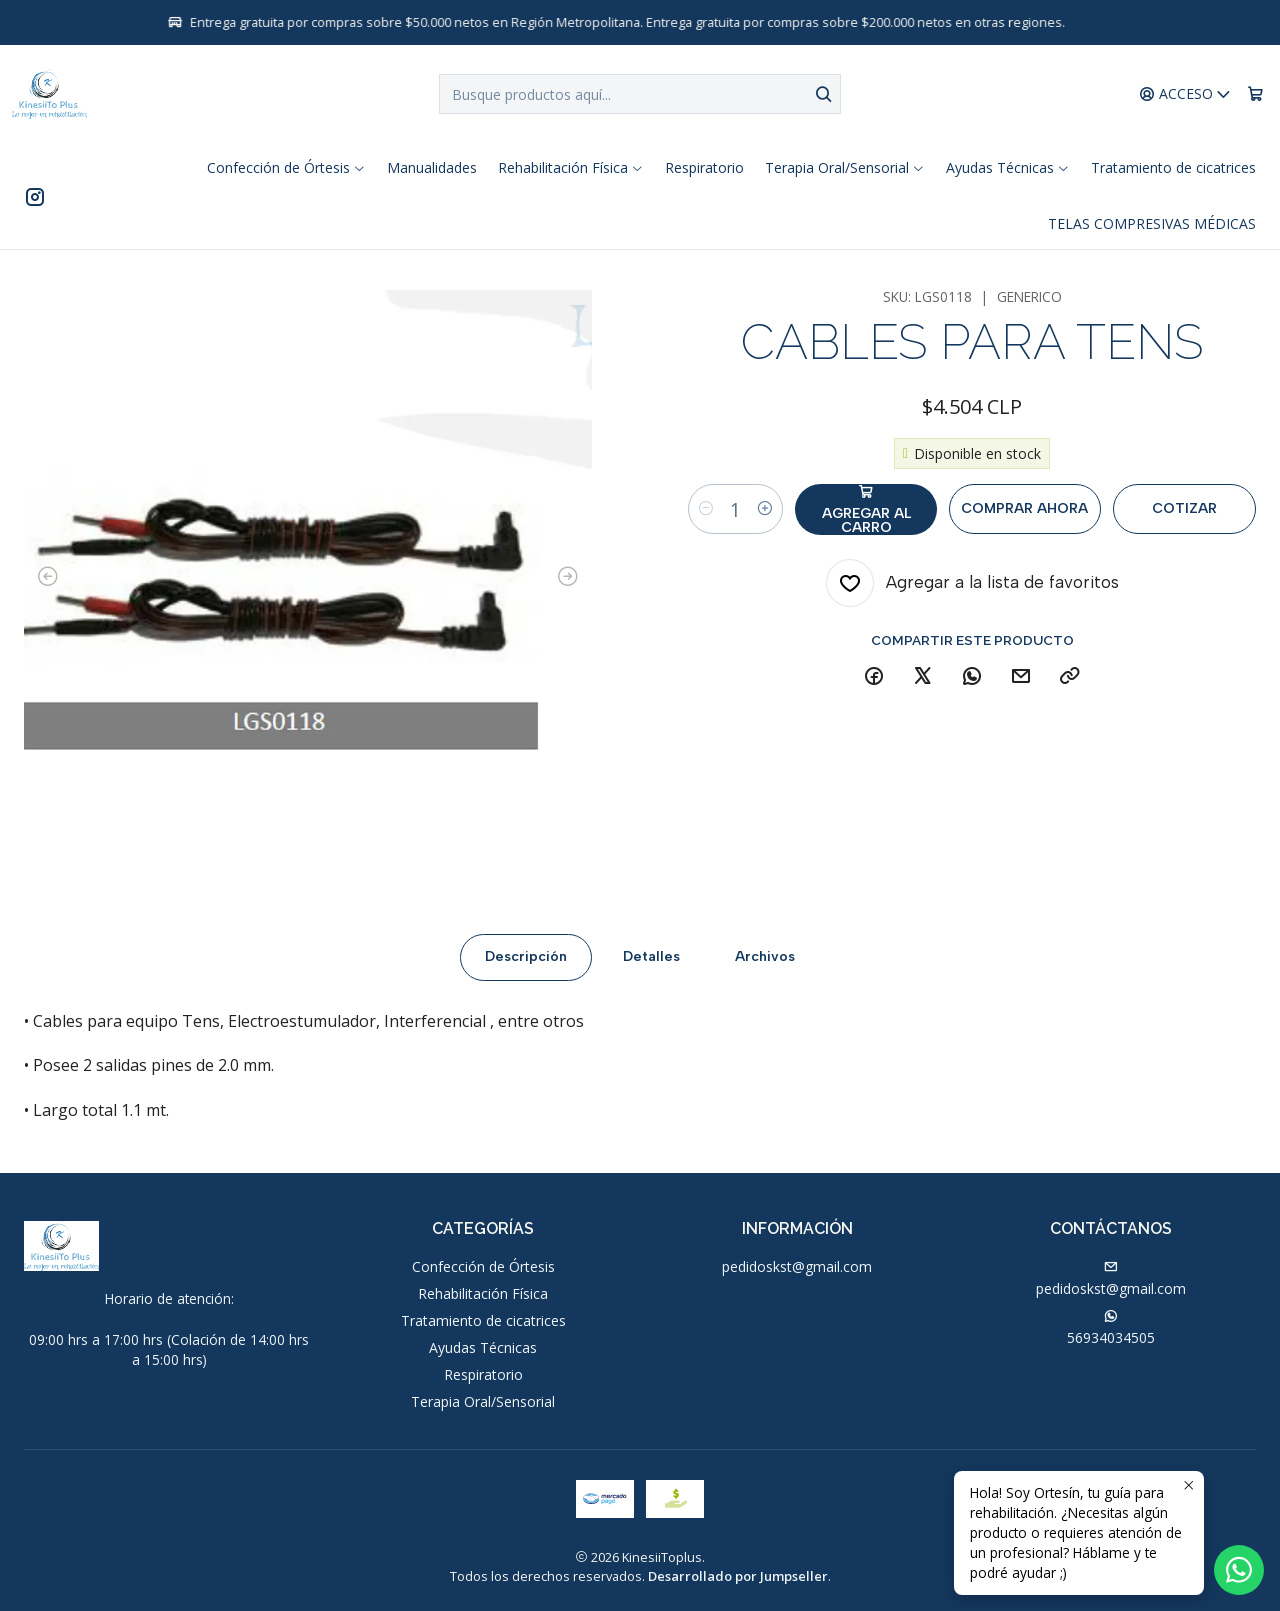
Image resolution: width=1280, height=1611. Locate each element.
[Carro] (1255, 94)
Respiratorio (483, 1374)
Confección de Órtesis (483, 1266)
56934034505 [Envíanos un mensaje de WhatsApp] (1111, 1328)
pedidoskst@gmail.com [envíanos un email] (1111, 1279)
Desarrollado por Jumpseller (738, 1576)
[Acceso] (1185, 94)
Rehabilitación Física (483, 1293)
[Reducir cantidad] (706, 509)
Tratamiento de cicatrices (483, 1320)
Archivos (765, 972)
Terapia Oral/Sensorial (483, 1401)
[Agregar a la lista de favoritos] (972, 583)
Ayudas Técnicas (483, 1347)
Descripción (526, 972)
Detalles (651, 972)
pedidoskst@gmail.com (797, 1266)
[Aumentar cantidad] (765, 509)
